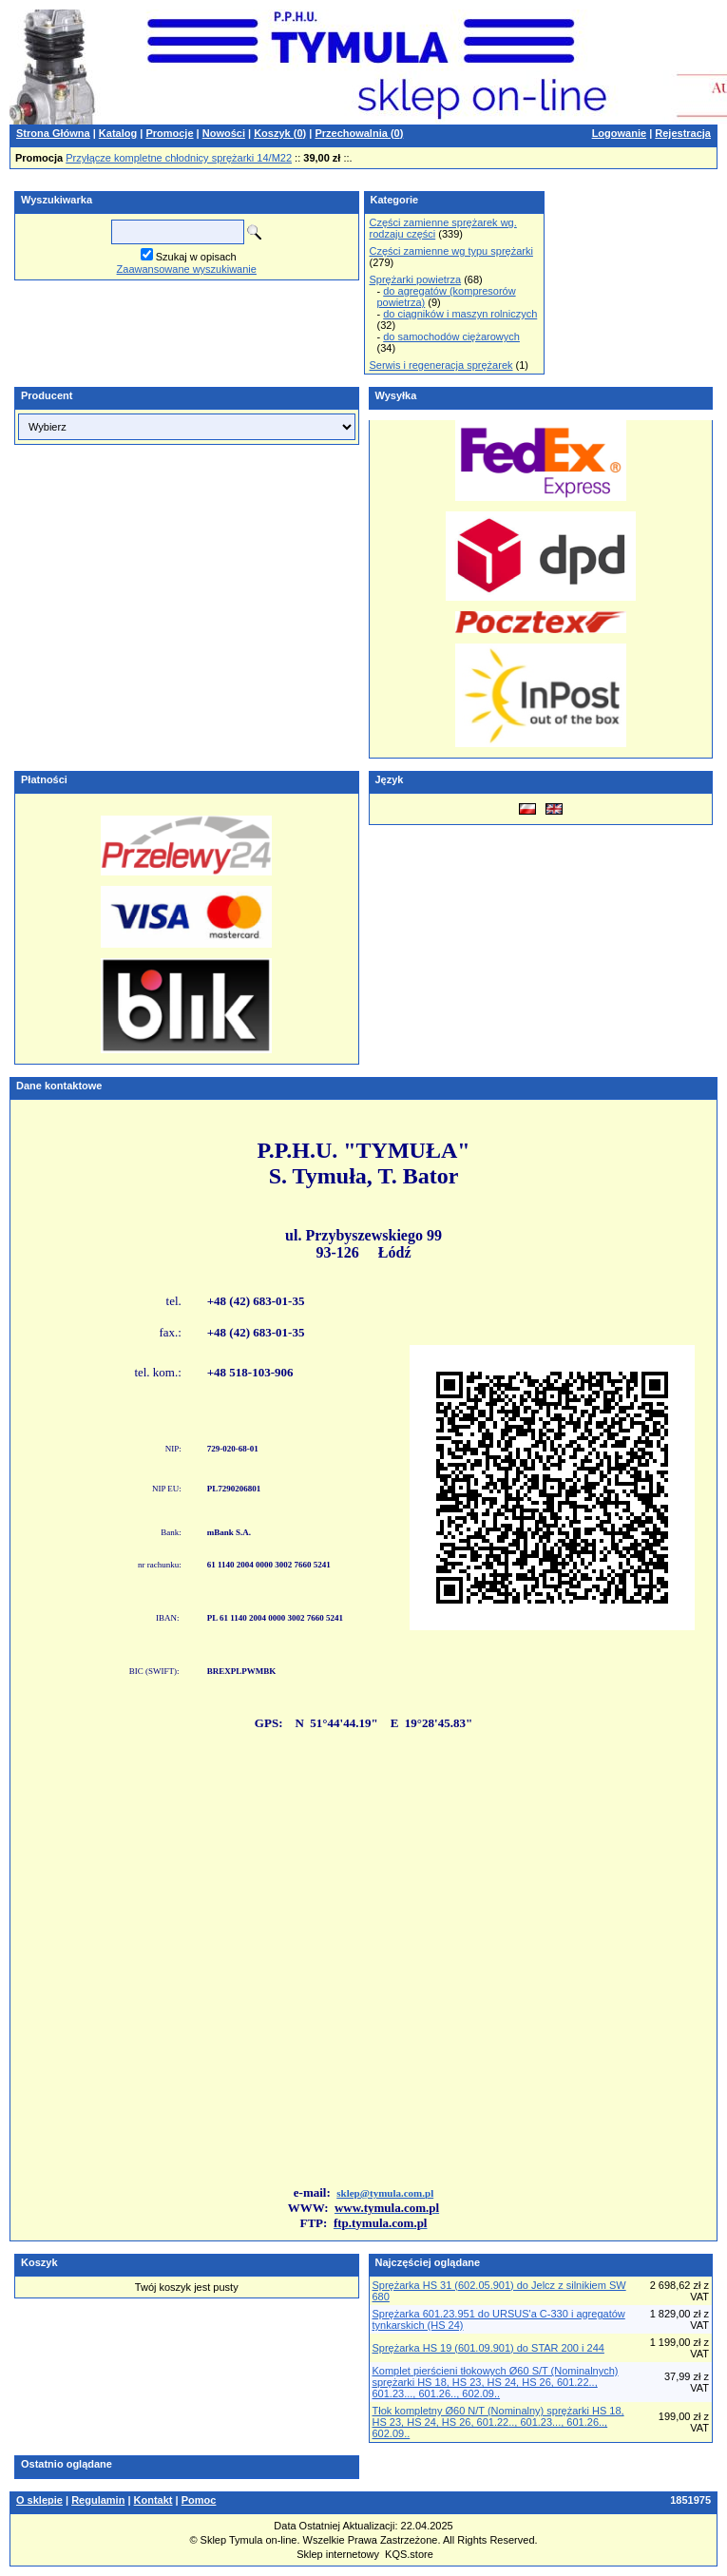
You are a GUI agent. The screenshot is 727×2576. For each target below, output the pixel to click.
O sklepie (39, 2500)
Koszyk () (280, 133)
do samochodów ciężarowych (451, 336)
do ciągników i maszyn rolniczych (460, 313)
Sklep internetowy (338, 2554)
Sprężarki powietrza (416, 279)
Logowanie (619, 133)
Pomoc (199, 2500)
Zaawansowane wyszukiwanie (187, 269)
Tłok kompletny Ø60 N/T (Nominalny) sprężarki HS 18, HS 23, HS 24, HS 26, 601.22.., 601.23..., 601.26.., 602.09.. (498, 2422)
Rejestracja (683, 133)
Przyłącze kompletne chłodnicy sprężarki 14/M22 (179, 157)
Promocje (169, 133)
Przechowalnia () (359, 133)
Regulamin (97, 2500)
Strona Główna (53, 133)
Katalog (118, 133)
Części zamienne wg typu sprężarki (451, 251)
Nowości (223, 133)
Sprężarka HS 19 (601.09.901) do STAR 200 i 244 (488, 2348)
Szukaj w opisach (196, 256)
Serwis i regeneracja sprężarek (441, 365)
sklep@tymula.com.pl (384, 2193)
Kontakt (153, 2500)
